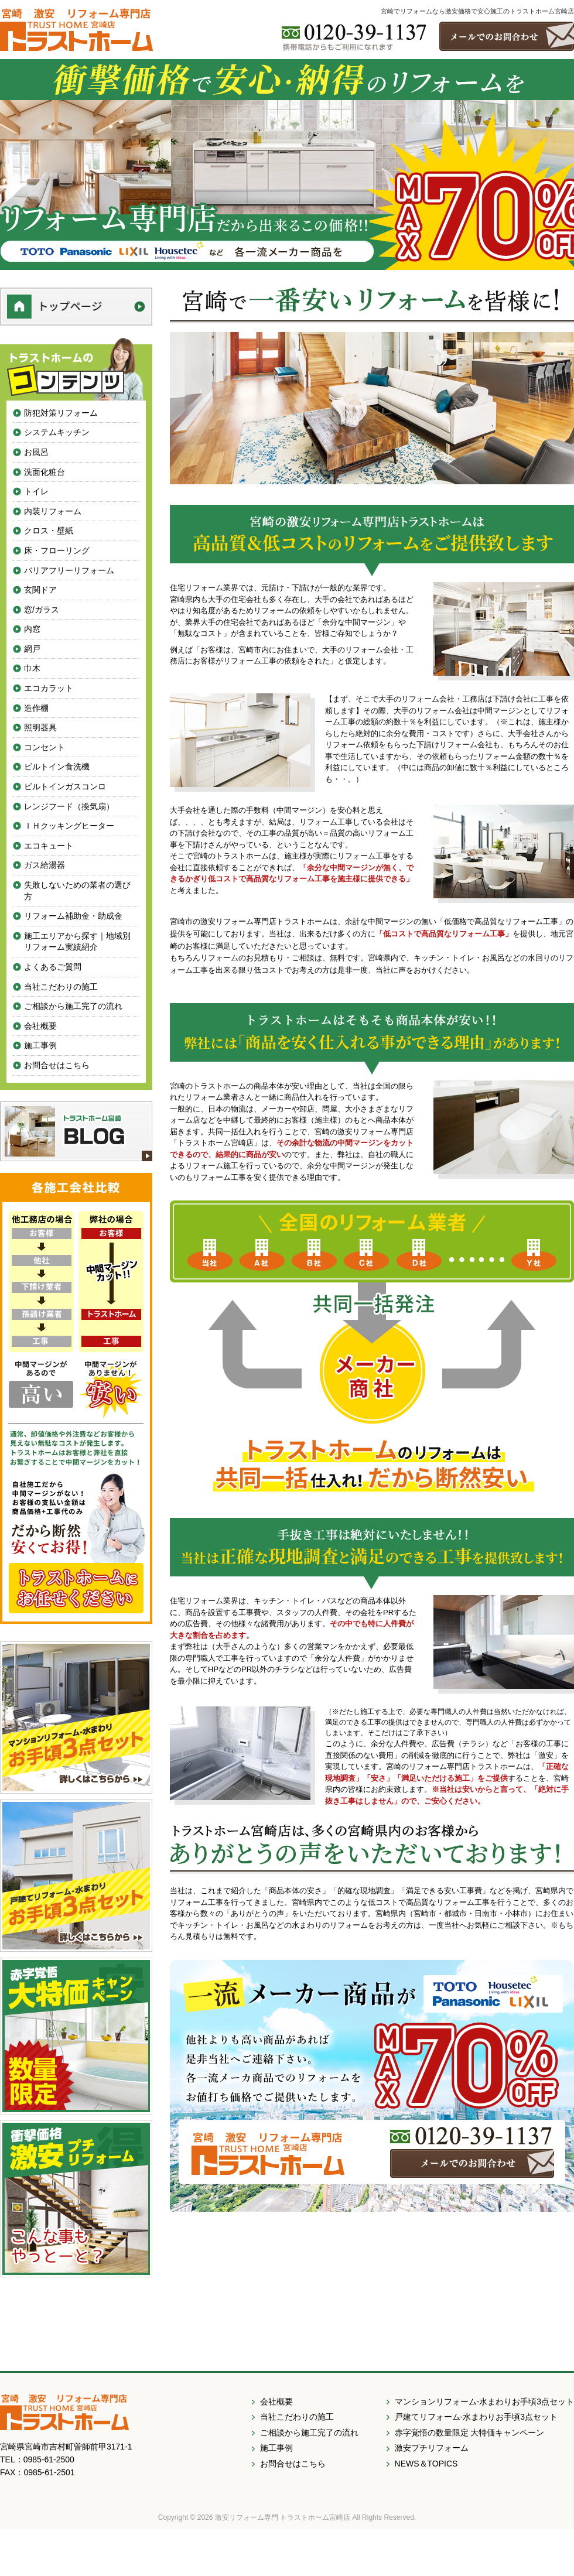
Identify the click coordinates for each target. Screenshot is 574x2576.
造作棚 (36, 708)
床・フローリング (57, 550)
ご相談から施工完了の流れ (73, 1006)
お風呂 (36, 452)
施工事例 (40, 1045)
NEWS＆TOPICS (426, 2463)
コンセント (44, 747)
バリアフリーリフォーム (69, 570)
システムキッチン (57, 432)
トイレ (36, 491)
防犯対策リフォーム (61, 413)
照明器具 (40, 727)
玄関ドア (40, 589)
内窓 (32, 629)
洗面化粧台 (44, 472)
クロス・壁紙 (48, 530)
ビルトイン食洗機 (57, 766)
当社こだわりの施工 (61, 986)
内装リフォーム (52, 511)
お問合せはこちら (57, 1065)
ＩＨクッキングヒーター (69, 825)
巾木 (32, 668)
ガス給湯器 (44, 865)
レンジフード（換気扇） (69, 806)
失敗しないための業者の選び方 (77, 890)
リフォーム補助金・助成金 (73, 916)
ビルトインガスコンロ (65, 786)
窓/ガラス (41, 609)
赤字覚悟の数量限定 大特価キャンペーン (470, 2432)
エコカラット (48, 688)
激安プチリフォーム (432, 2447)
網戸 (32, 649)
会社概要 (40, 1026)
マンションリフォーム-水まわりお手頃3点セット (484, 2401)
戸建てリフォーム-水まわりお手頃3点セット (476, 2416)
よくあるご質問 (52, 966)
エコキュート (48, 845)
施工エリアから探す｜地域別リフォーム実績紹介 (77, 941)
